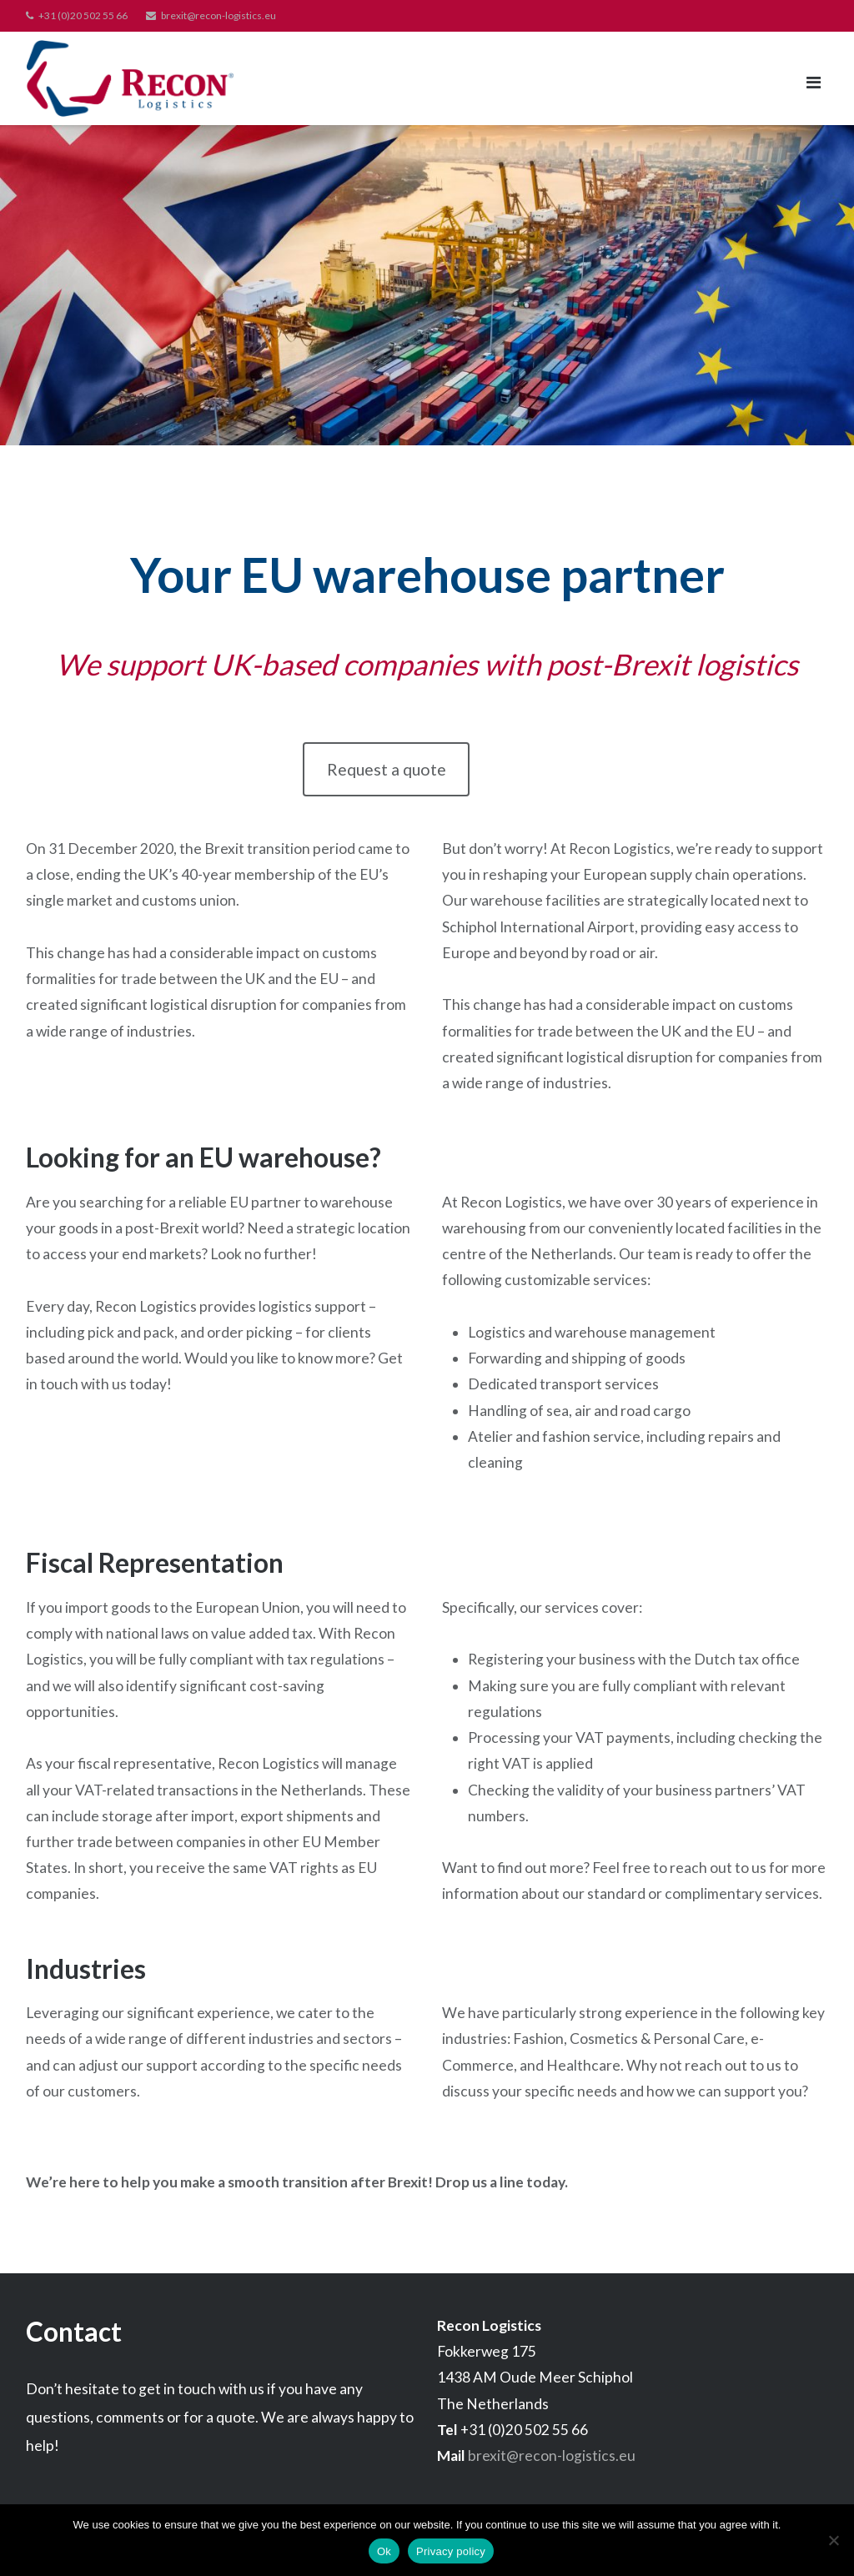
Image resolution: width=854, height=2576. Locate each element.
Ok (384, 2551)
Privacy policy (450, 2551)
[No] (833, 2540)
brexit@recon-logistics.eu (218, 15)
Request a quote (386, 769)
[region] (427, 285)
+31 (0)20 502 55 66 (83, 15)
